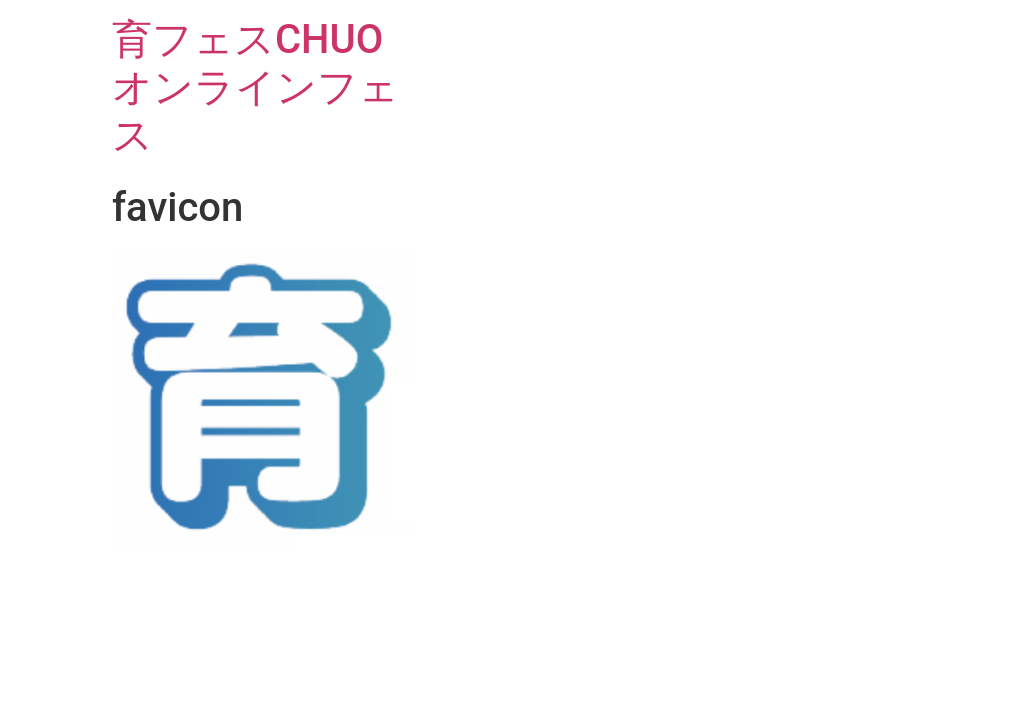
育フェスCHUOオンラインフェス (255, 87)
